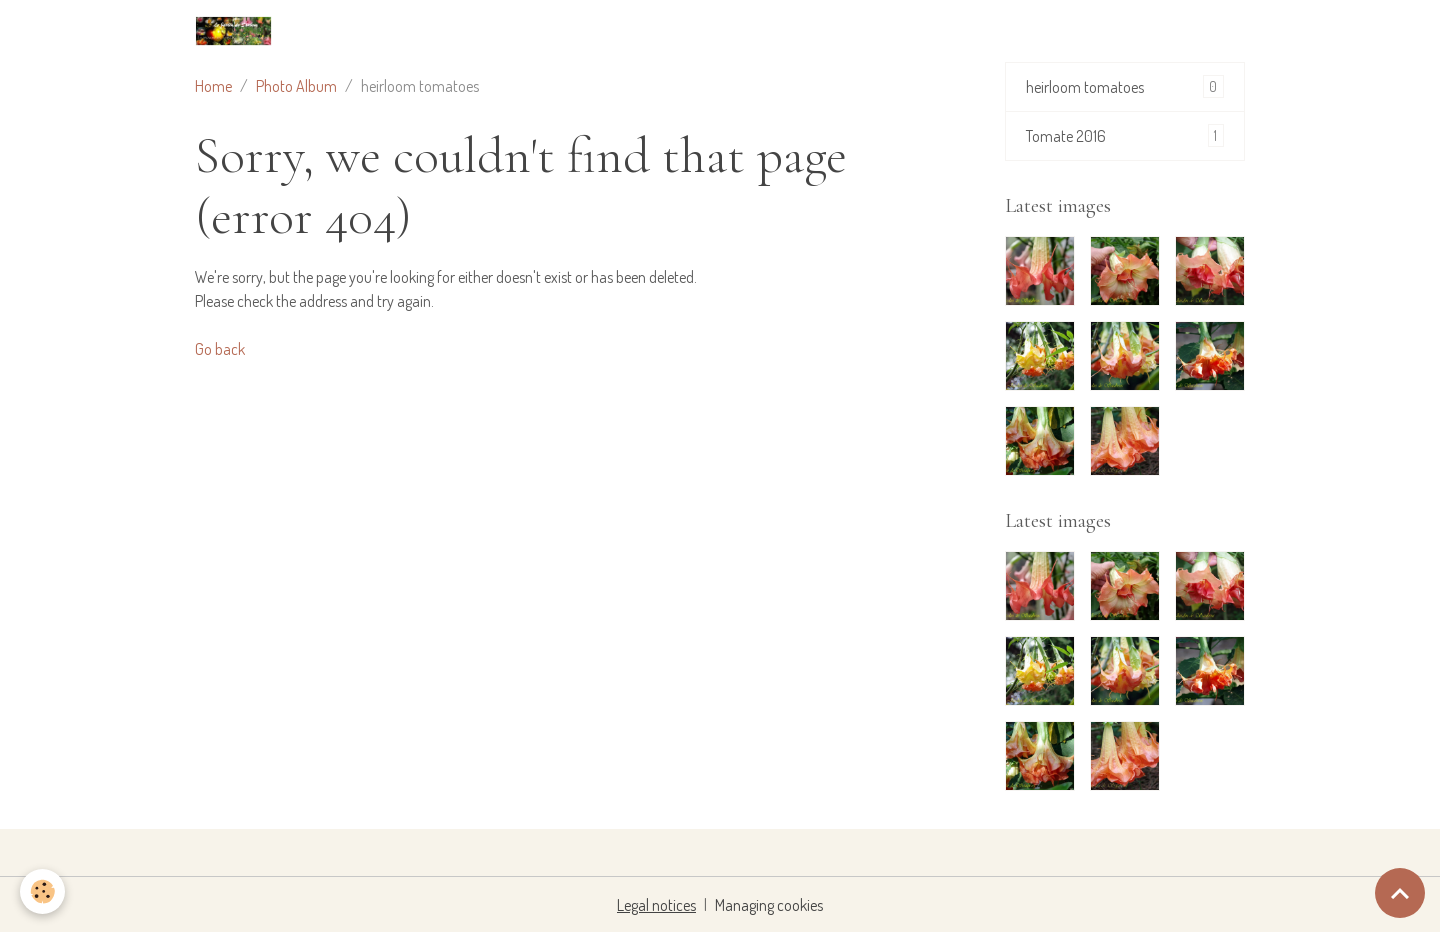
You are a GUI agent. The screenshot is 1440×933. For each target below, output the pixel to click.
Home (213, 86)
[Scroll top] (1400, 893)
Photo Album (296, 86)
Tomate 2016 (1125, 135)
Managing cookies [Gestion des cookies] (769, 905)
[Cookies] (42, 891)
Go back (220, 349)
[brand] (237, 31)
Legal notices (656, 905)
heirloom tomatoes (1125, 86)
